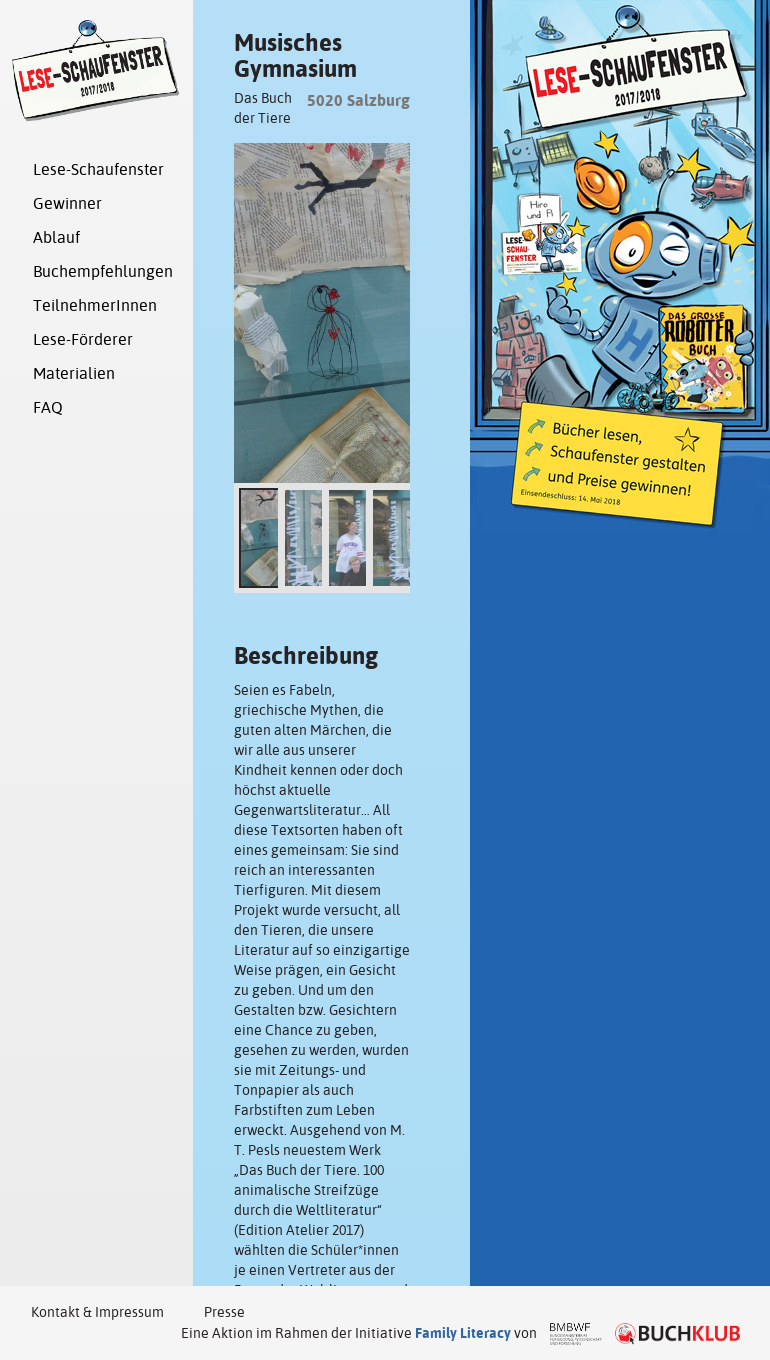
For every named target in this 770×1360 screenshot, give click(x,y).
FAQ (48, 407)
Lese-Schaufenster (98, 169)
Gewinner (67, 203)
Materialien (74, 373)
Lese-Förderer (83, 339)
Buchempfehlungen (103, 271)
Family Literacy (463, 1333)
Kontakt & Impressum (97, 1312)
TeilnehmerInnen (95, 305)
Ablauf (56, 237)
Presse (224, 1312)
